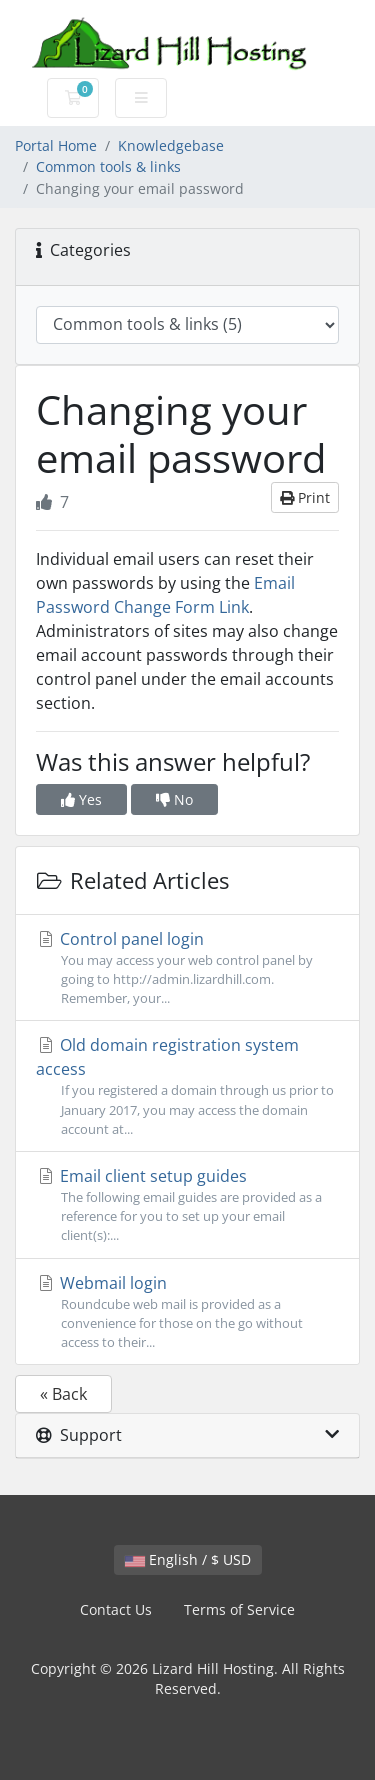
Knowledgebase (171, 145)
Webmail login (187, 1312)
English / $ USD (188, 1559)
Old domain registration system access (187, 1086)
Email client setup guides (187, 1205)
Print (305, 497)
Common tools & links (108, 166)
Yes (81, 799)
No (174, 799)
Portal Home (56, 145)
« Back (63, 1394)
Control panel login (187, 968)
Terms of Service (239, 1609)
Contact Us (116, 1609)
